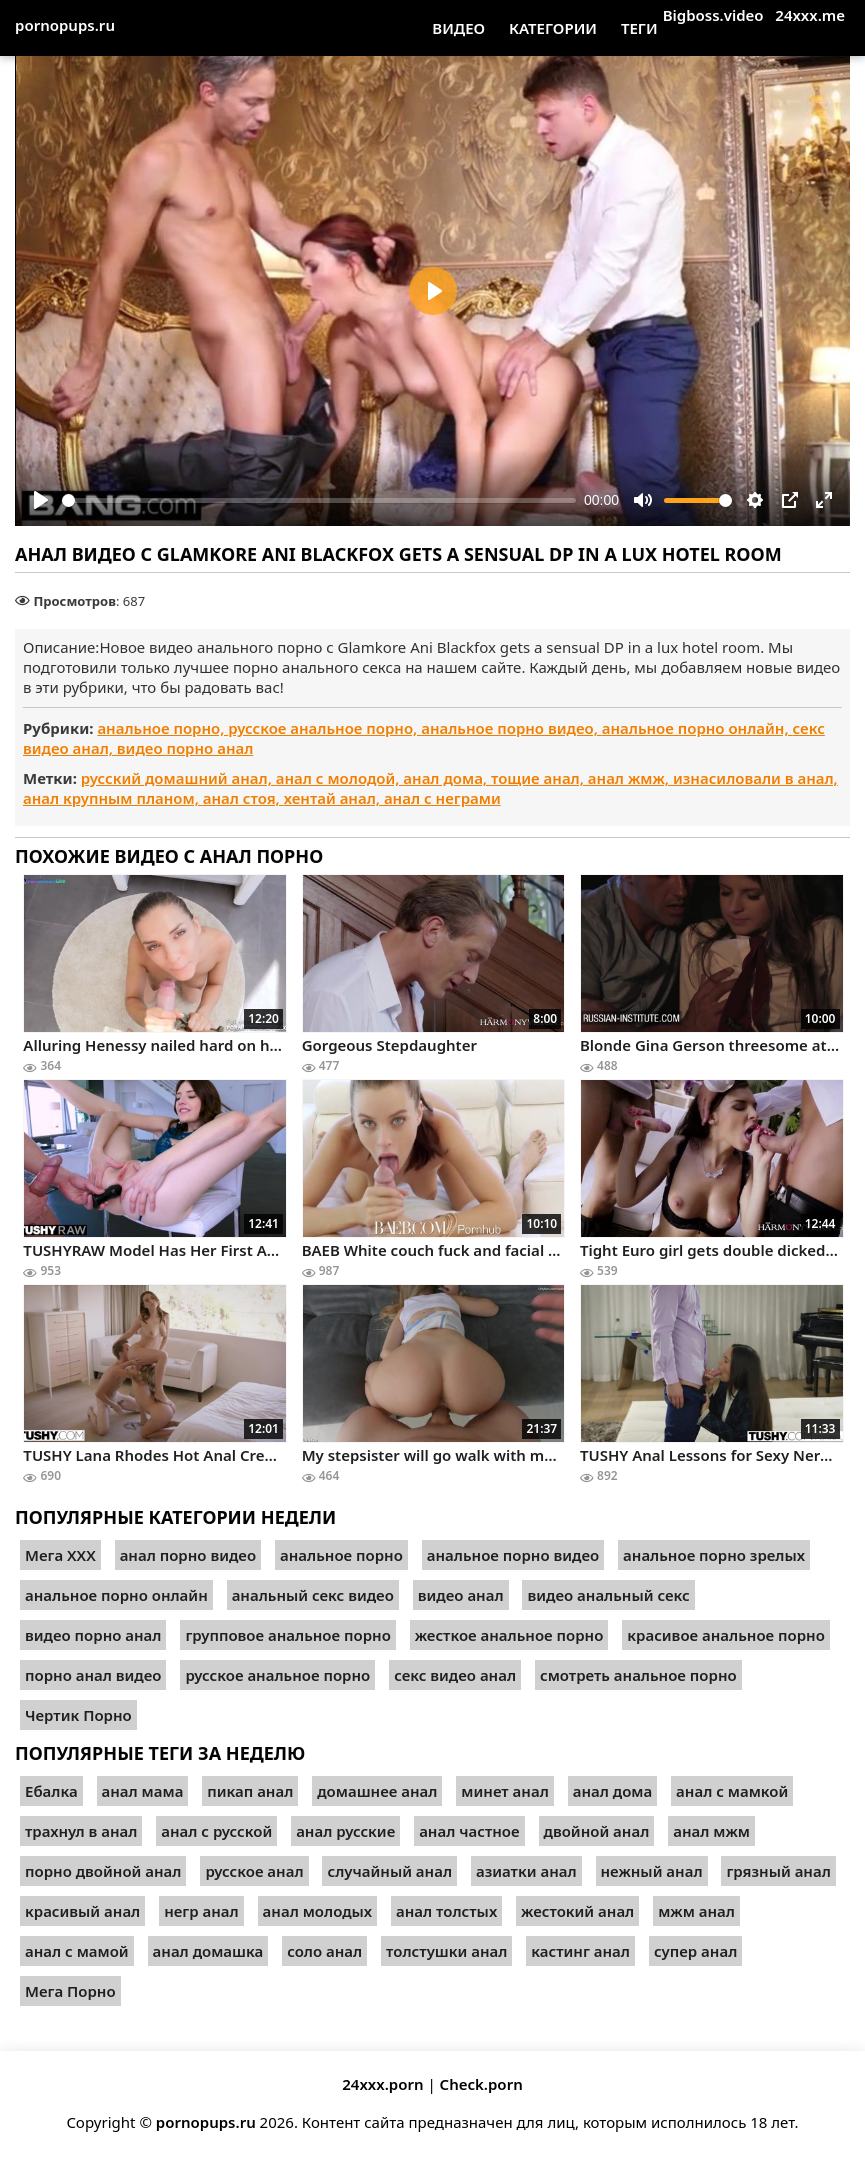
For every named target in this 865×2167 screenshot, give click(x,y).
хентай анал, (334, 798)
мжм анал (696, 1911)
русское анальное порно (277, 1675)
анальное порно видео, (511, 728)
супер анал (695, 1951)
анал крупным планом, (113, 798)
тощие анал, (539, 778)
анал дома (613, 1791)
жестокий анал (577, 1911)
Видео (458, 28)
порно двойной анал (103, 1871)
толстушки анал (446, 1951)
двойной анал (597, 1831)
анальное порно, (162, 728)
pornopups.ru (65, 25)
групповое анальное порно (287, 1635)
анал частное (469, 1831)
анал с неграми (442, 798)
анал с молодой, (340, 778)
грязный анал (778, 1871)
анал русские (345, 1831)
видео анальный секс (608, 1595)
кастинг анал (580, 1951)
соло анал (324, 1951)
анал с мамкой (732, 1791)
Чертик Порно (78, 1715)
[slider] (319, 500)
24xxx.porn (382, 2084)
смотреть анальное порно (638, 1675)
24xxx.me (810, 15)
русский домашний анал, (178, 778)
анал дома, (447, 778)
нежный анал (652, 1871)
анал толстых (446, 1911)
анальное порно (341, 1555)
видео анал (461, 1595)
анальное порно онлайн (116, 1595)
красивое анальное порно (726, 1635)
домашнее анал (377, 1791)
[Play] (41, 500)
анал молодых (318, 1911)
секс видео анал (455, 1675)
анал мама (143, 1791)
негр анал (201, 1911)
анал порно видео (188, 1555)
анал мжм (711, 1831)
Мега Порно (70, 1991)
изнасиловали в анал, (755, 778)
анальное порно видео (513, 1555)
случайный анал (389, 1871)
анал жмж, (630, 778)
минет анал (504, 1791)
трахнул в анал (81, 1831)
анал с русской (216, 1831)
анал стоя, (243, 798)
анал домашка (208, 1951)
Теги (639, 28)
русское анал (254, 1871)
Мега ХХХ (60, 1555)
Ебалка (51, 1791)
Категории (553, 28)
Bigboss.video (713, 15)
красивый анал (82, 1911)
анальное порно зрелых (714, 1555)
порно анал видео (93, 1675)
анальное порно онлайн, (697, 728)
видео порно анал (185, 748)
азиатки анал (526, 1871)
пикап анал (250, 1791)
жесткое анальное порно (509, 1635)
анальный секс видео (313, 1595)
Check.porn (481, 2084)
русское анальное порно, (324, 728)
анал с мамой (77, 1951)
